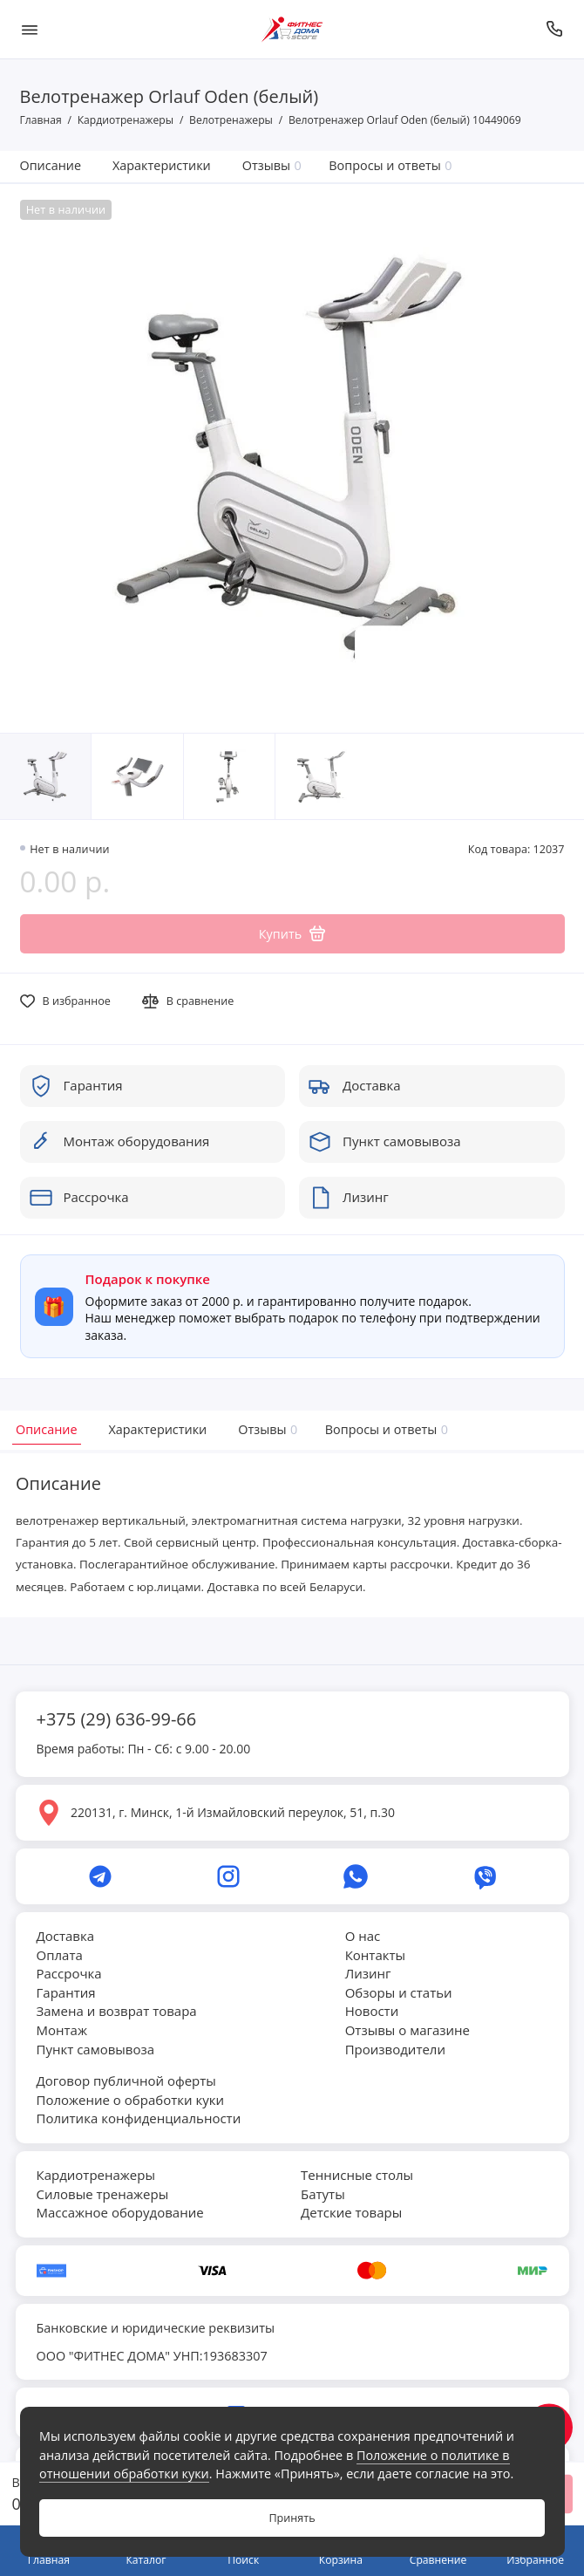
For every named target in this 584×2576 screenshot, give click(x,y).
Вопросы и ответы (390, 165)
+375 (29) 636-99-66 (117, 1719)
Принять (291, 2518)
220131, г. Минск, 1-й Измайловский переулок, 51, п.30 (233, 1812)
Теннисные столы (357, 2174)
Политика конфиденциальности (139, 2118)
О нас (363, 1935)
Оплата (60, 1955)
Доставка (66, 1935)
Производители (395, 2049)
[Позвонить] (555, 29)
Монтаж (62, 2030)
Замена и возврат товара (117, 2010)
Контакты (375, 1955)
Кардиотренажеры (96, 2174)
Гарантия (66, 1992)
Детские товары (351, 2212)
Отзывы (272, 165)
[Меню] (29, 29)
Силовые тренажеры (103, 2194)
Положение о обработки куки (130, 2099)
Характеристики (161, 165)
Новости (372, 2010)
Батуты (323, 2194)
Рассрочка (69, 1973)
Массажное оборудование (120, 2212)
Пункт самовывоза (96, 2049)
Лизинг (368, 1973)
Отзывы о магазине (407, 2030)
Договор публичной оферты (126, 2080)
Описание (51, 165)
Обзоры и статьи (398, 1992)
